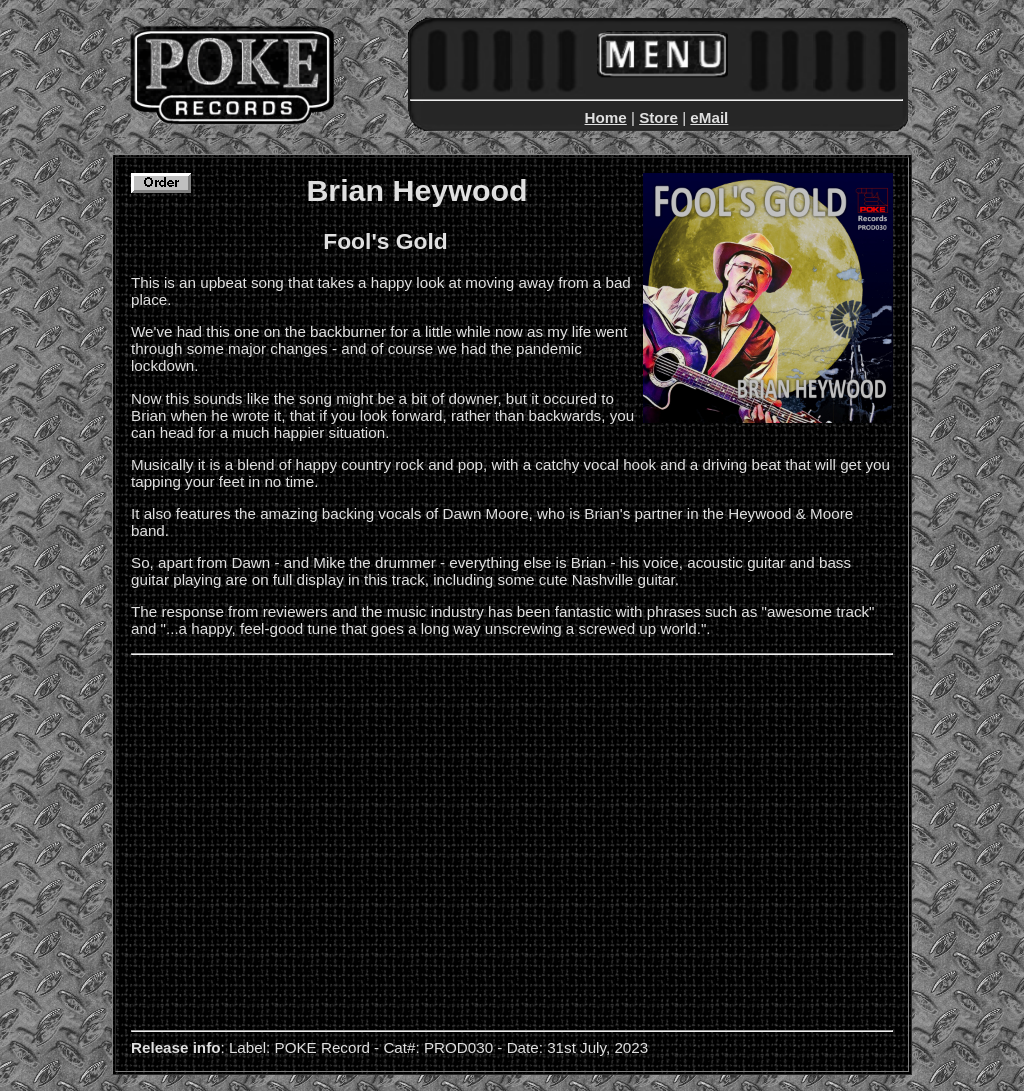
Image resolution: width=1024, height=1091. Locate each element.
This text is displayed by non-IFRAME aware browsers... (512, 73)
